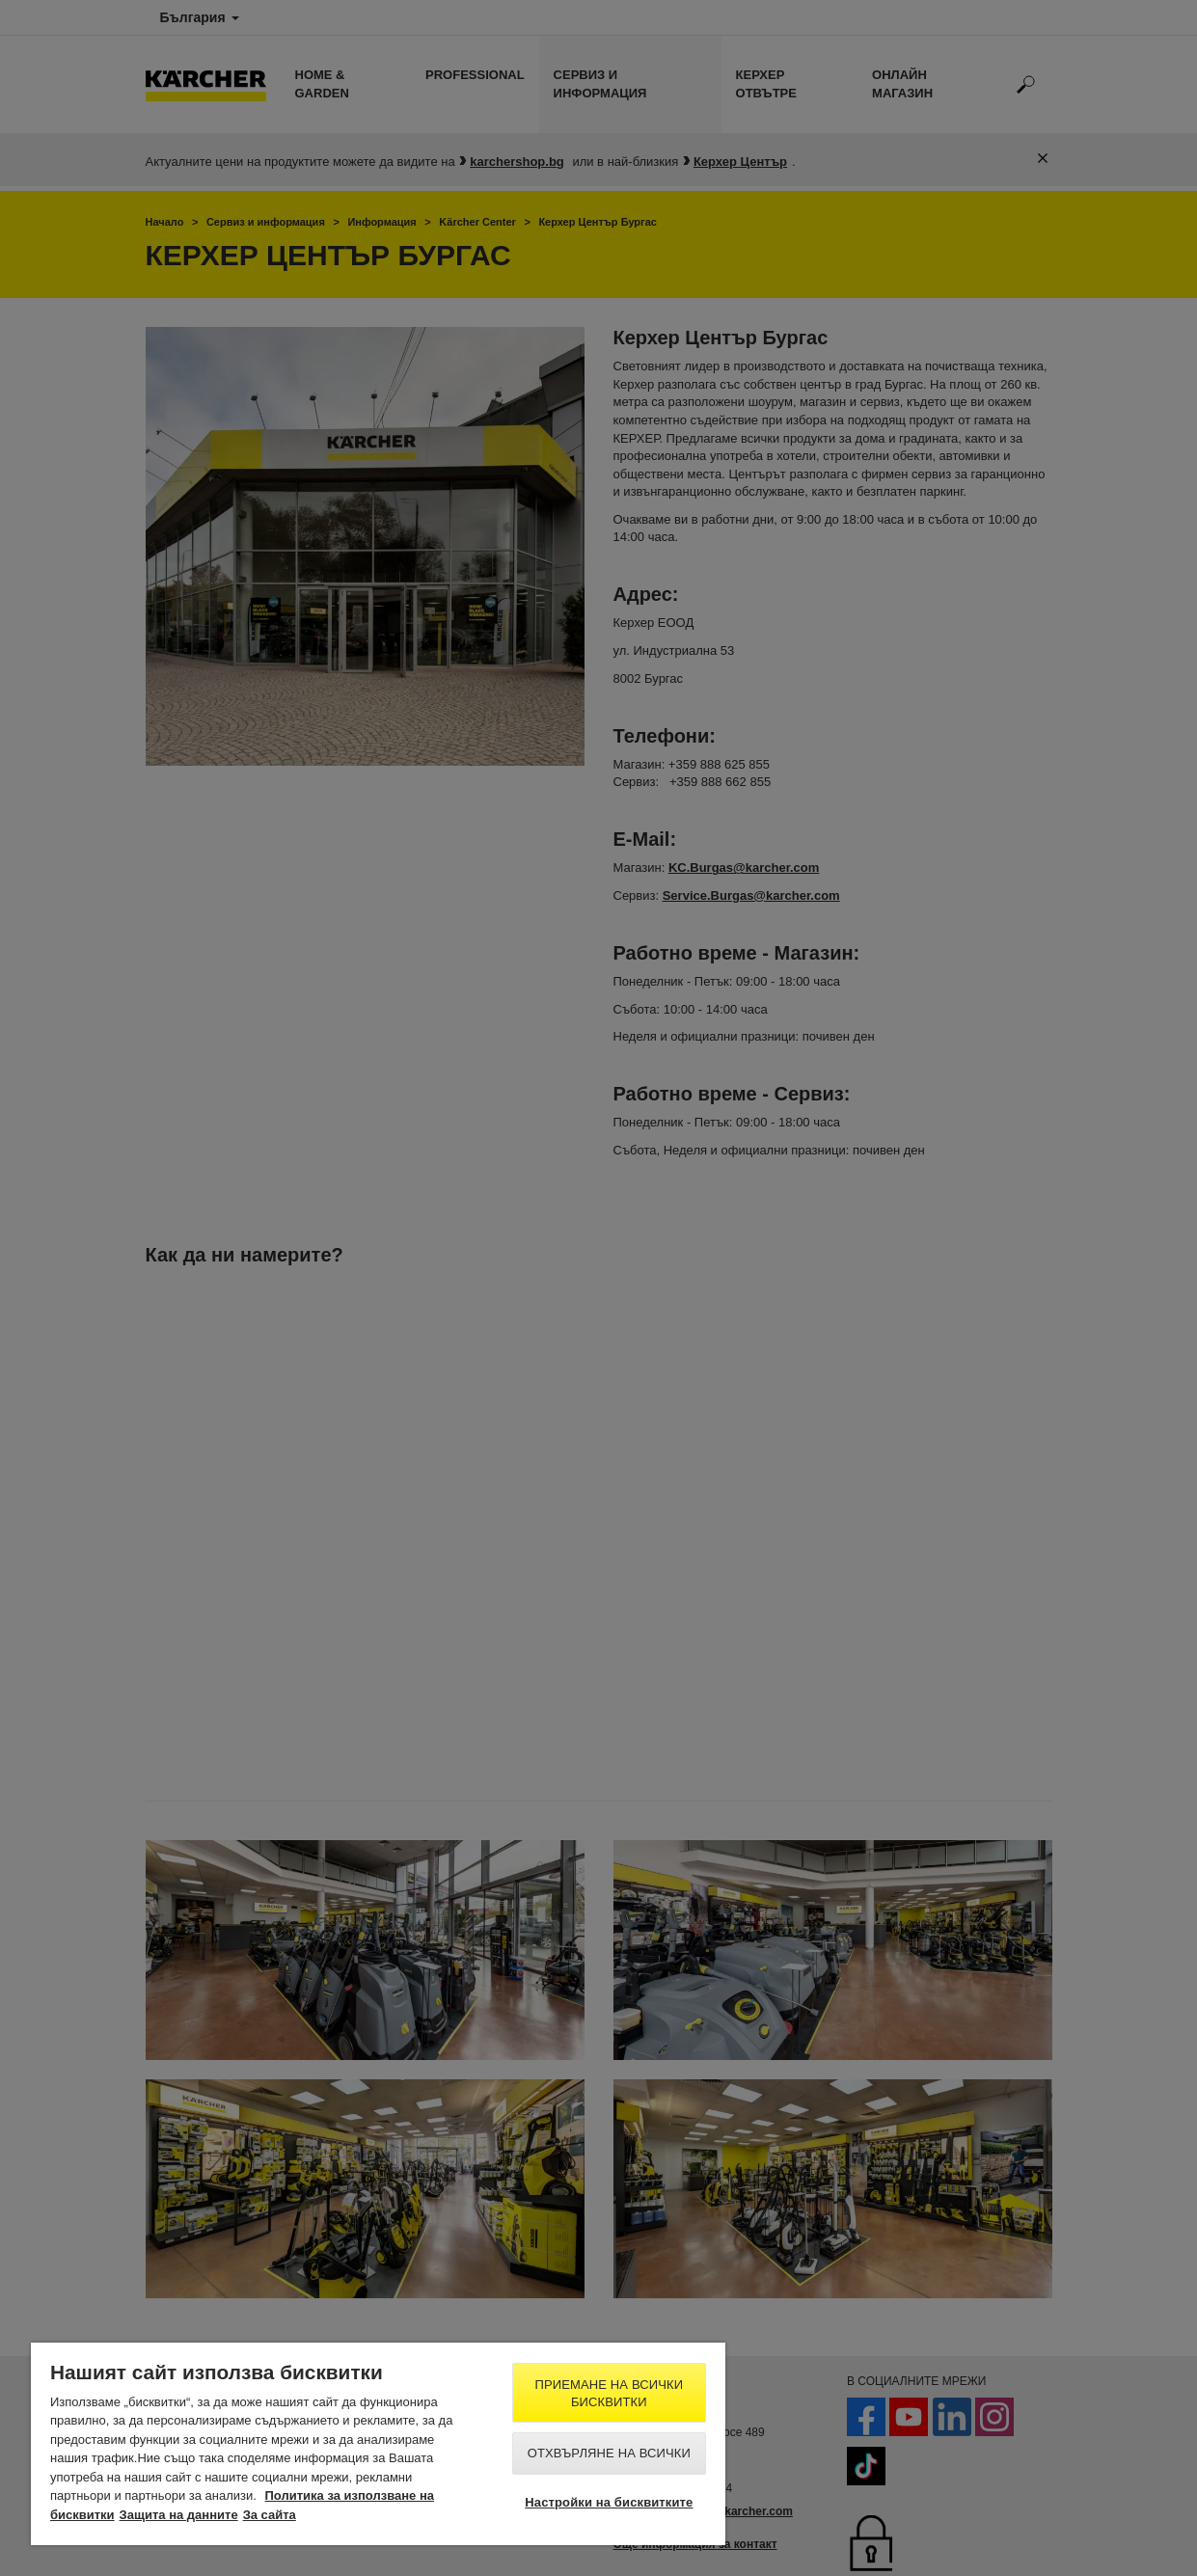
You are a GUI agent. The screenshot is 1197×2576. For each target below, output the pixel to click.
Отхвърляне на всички (609, 2453)
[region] (378, 2444)
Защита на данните (179, 2515)
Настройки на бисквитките (609, 2502)
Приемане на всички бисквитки (608, 2393)
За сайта (269, 2515)
